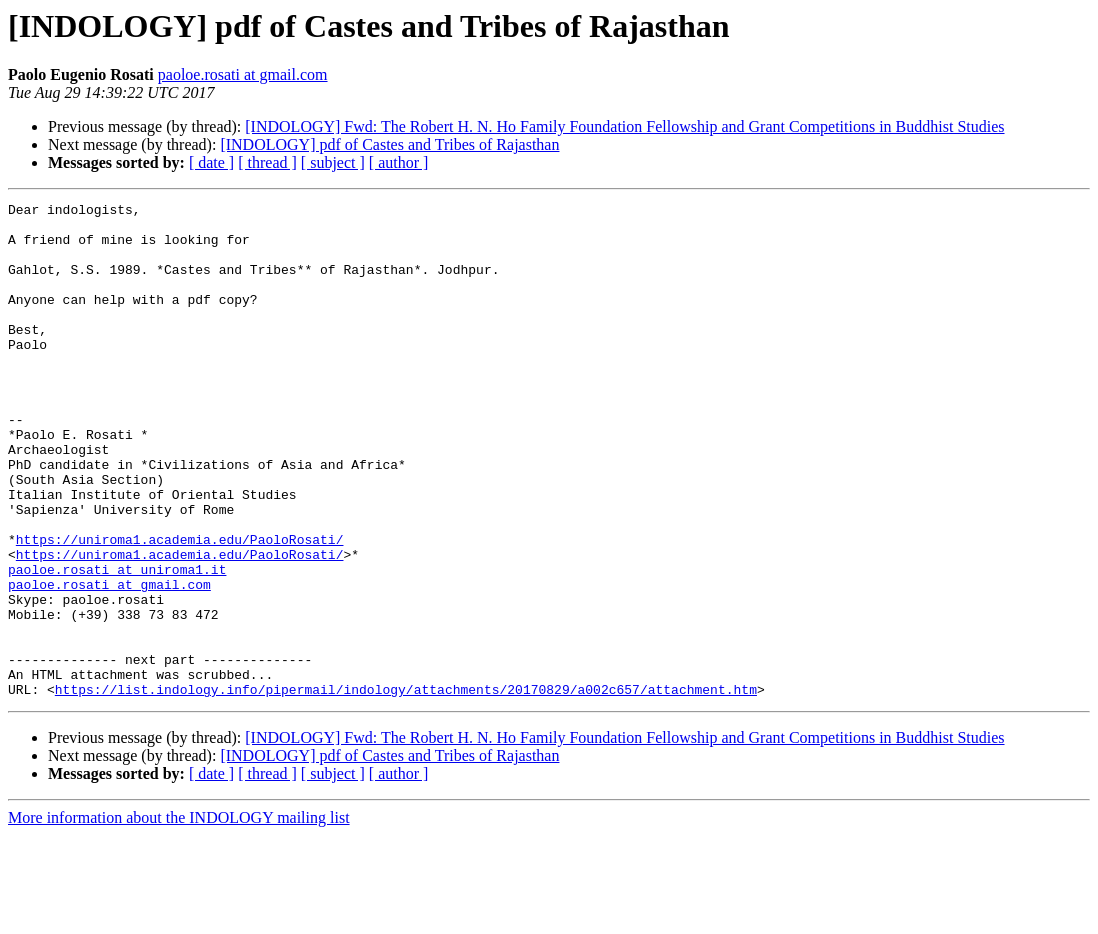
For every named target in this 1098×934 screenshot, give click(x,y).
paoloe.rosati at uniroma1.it (117, 644)
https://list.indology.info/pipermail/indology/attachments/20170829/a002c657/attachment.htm (406, 788)
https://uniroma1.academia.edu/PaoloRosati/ (180, 608)
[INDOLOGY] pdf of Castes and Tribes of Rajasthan (389, 144)
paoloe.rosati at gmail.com (243, 74)
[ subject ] (333, 162)
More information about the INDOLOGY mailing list (179, 916)
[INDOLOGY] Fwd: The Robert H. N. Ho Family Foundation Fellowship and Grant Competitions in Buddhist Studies (624, 126)
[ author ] (399, 162)
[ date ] (211, 162)
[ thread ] (267, 162)
